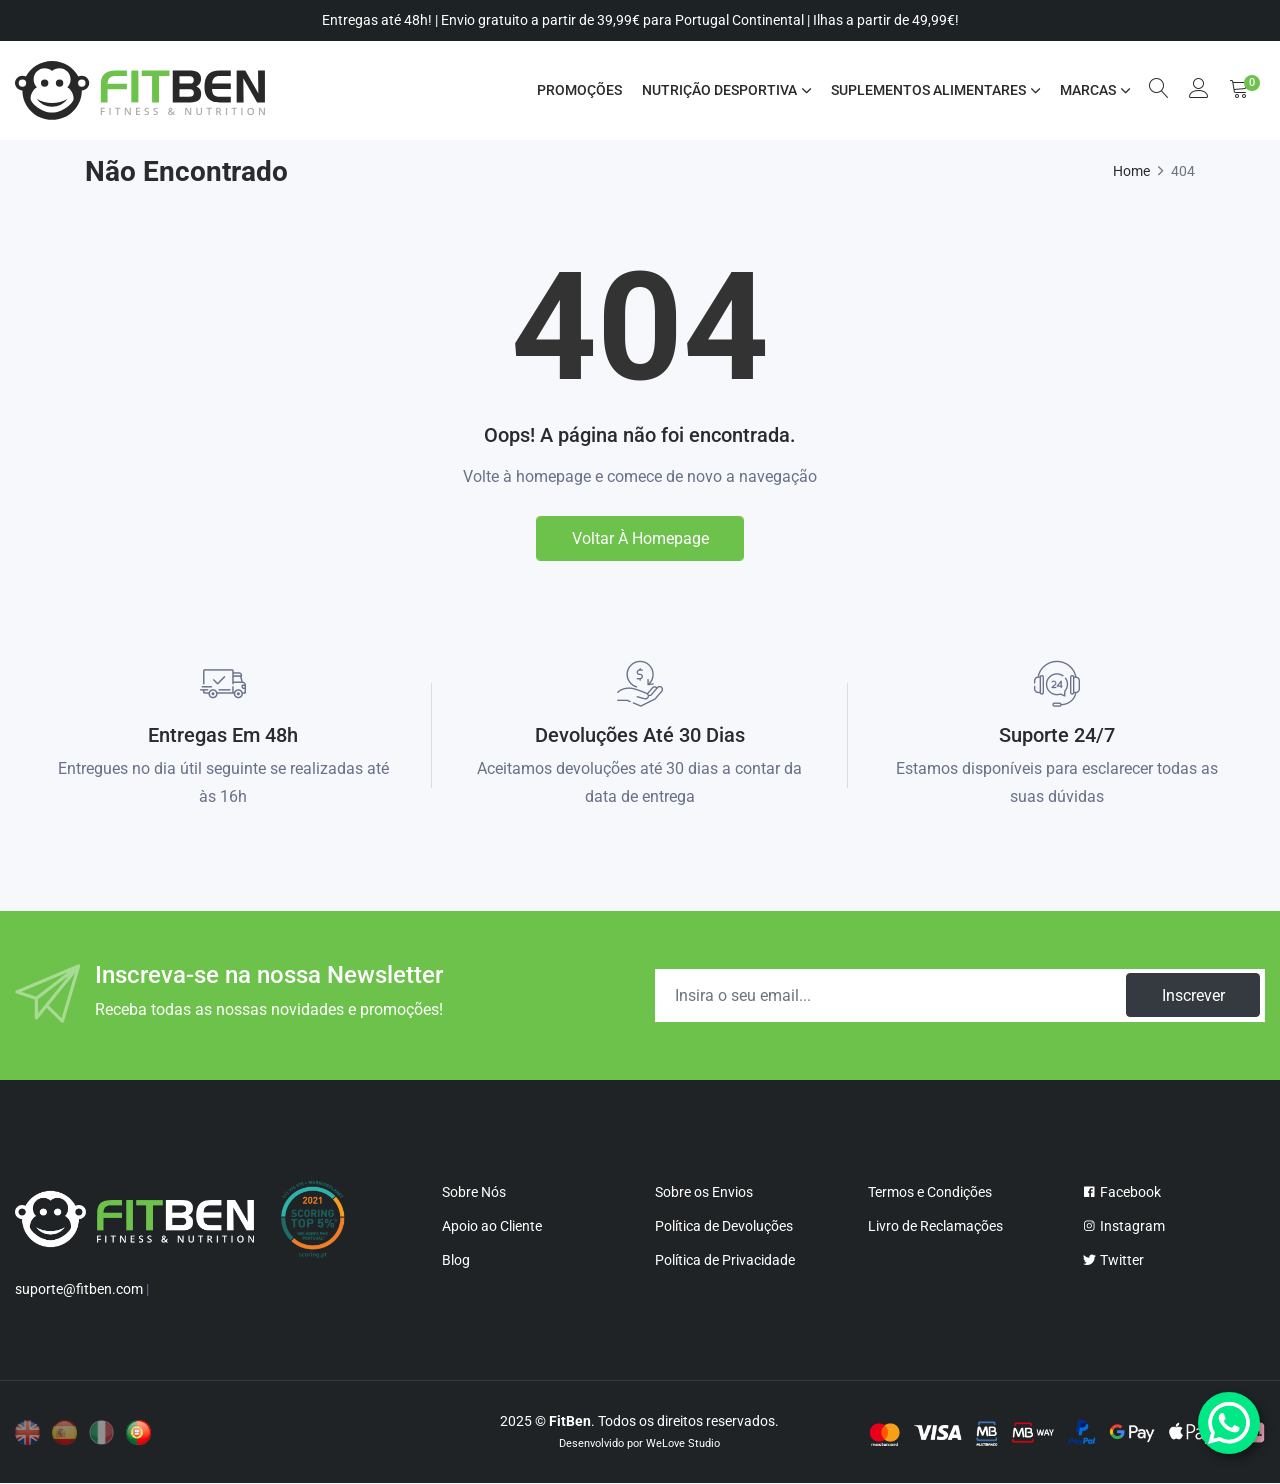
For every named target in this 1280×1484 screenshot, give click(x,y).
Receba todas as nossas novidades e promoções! (269, 1009)
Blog (456, 1260)
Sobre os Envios (704, 1192)
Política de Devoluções (724, 1226)
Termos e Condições (930, 1192)
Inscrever (1192, 995)
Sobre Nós (474, 1192)
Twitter (1113, 1260)
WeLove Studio (683, 1444)
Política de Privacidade (725, 1260)
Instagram (1123, 1226)
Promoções (578, 90)
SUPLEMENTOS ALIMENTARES (927, 90)
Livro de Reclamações (935, 1226)
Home (1131, 171)
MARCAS (1087, 90)
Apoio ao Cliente (492, 1226)
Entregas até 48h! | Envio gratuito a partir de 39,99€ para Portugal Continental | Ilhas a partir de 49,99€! (640, 20)
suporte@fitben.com (79, 1290)
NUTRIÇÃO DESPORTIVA (718, 90)
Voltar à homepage (640, 538)
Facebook (1121, 1192)
